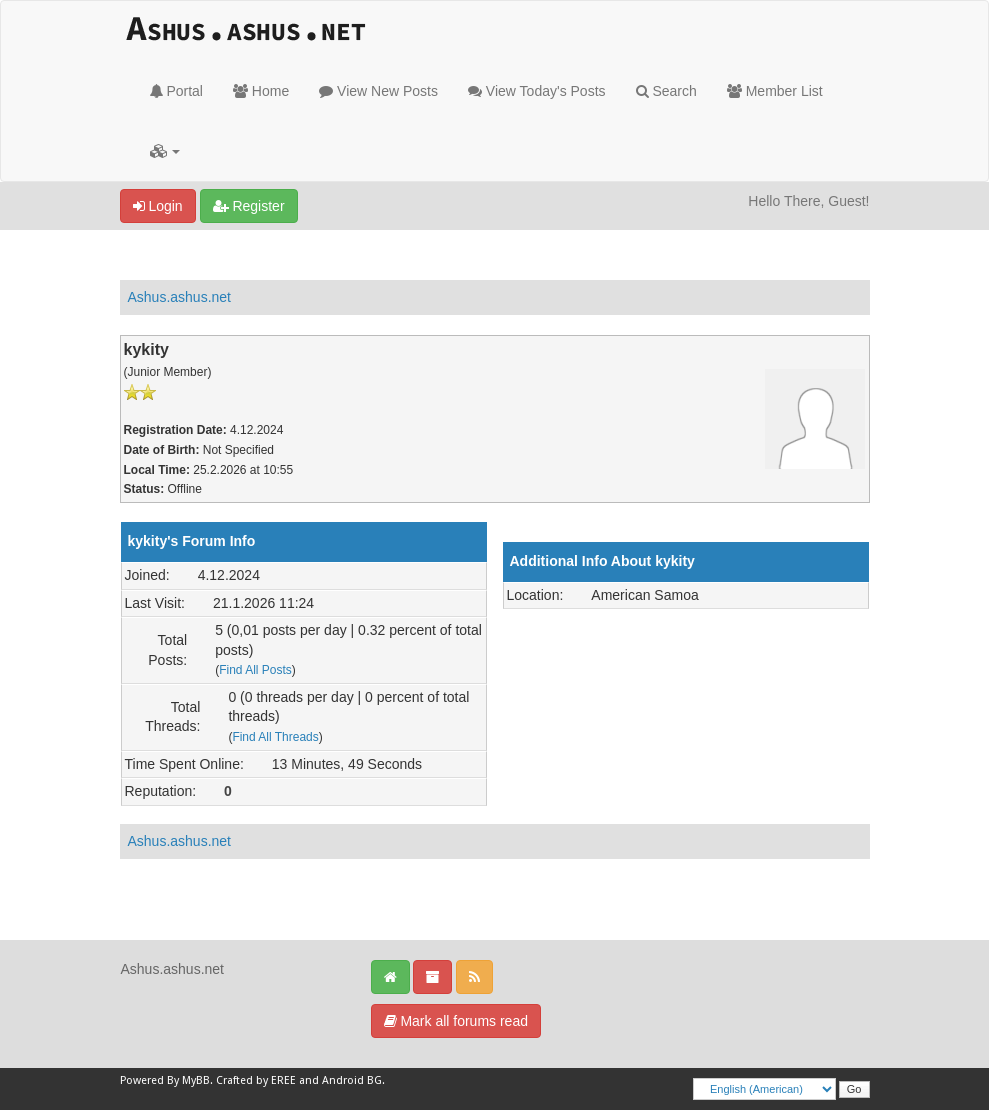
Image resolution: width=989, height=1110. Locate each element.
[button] (165, 151)
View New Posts (378, 91)
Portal (176, 91)
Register (249, 206)
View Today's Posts (537, 91)
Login (158, 206)
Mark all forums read (456, 1021)
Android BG (352, 1080)
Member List (775, 91)
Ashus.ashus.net (180, 297)
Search (666, 91)
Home (261, 91)
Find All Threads (275, 737)
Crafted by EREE (256, 1080)
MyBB (196, 1080)
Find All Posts (255, 670)
